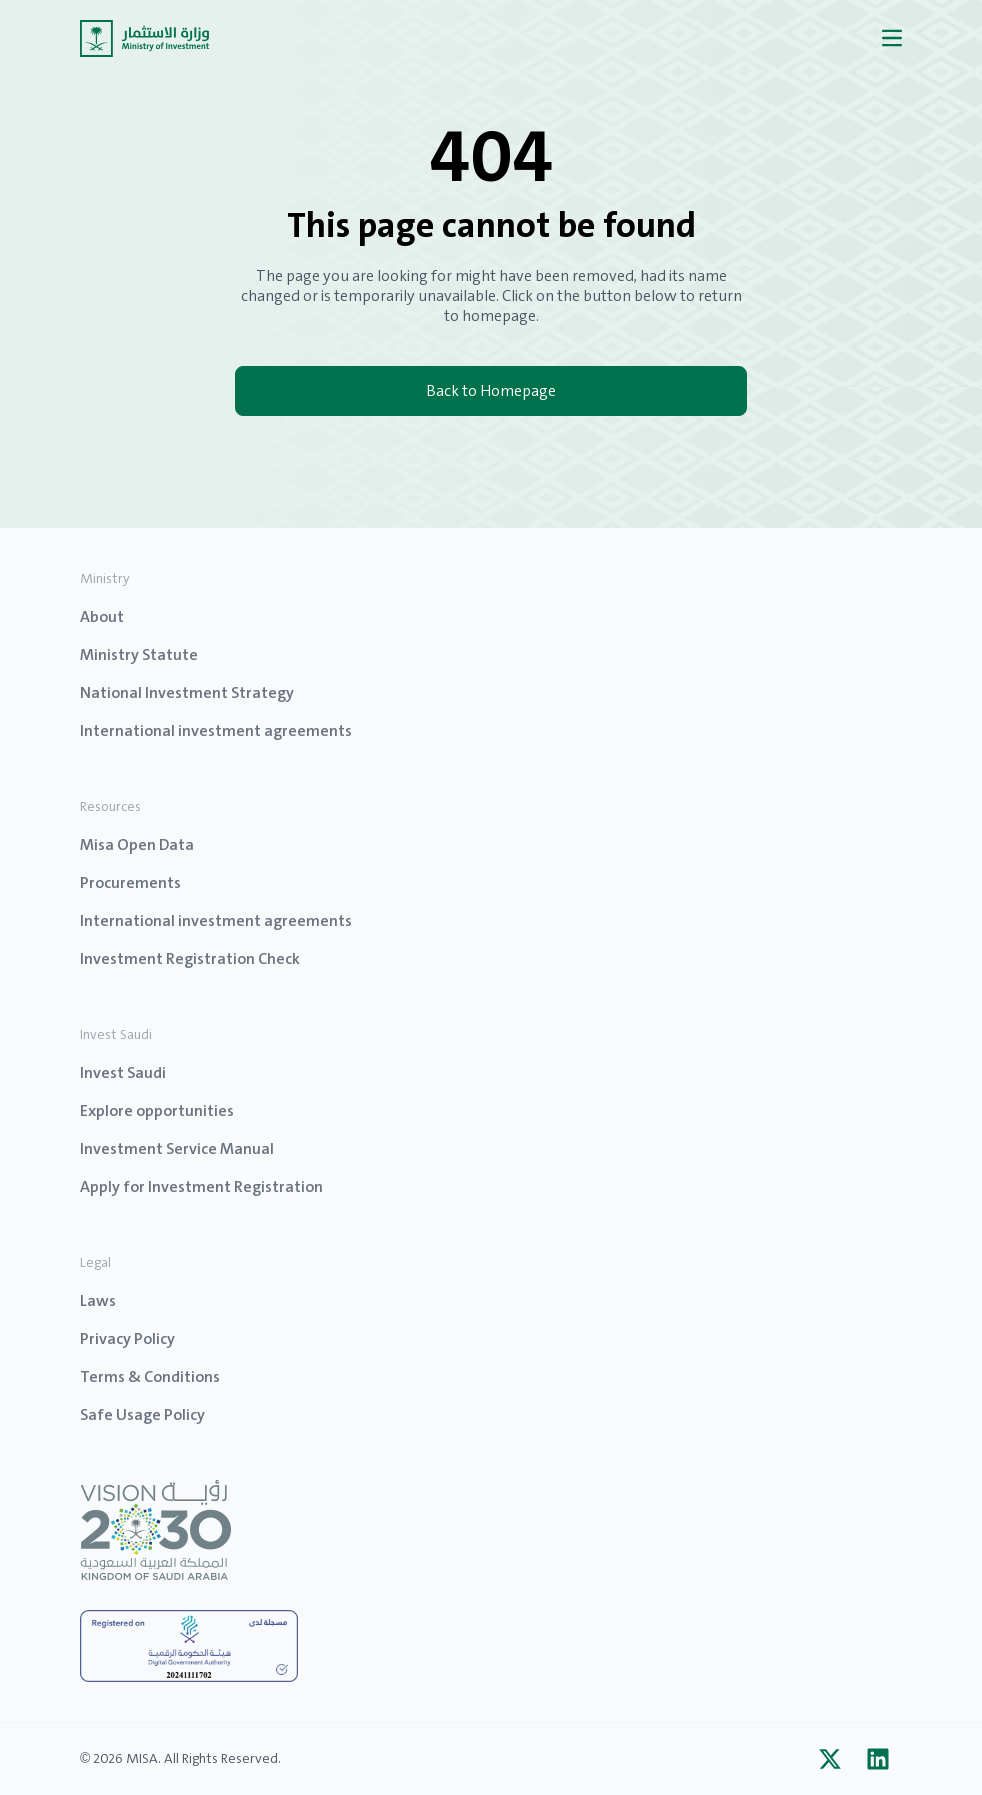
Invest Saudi (123, 1072)
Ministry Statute (139, 654)
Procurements (130, 882)
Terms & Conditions (150, 1376)
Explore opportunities (157, 1110)
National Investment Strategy (187, 692)
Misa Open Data (137, 844)
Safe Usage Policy (142, 1414)
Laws (98, 1300)
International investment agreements (216, 730)
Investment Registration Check (190, 958)
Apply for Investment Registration (201, 1186)
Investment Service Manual (177, 1148)
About (102, 616)
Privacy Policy (127, 1338)
